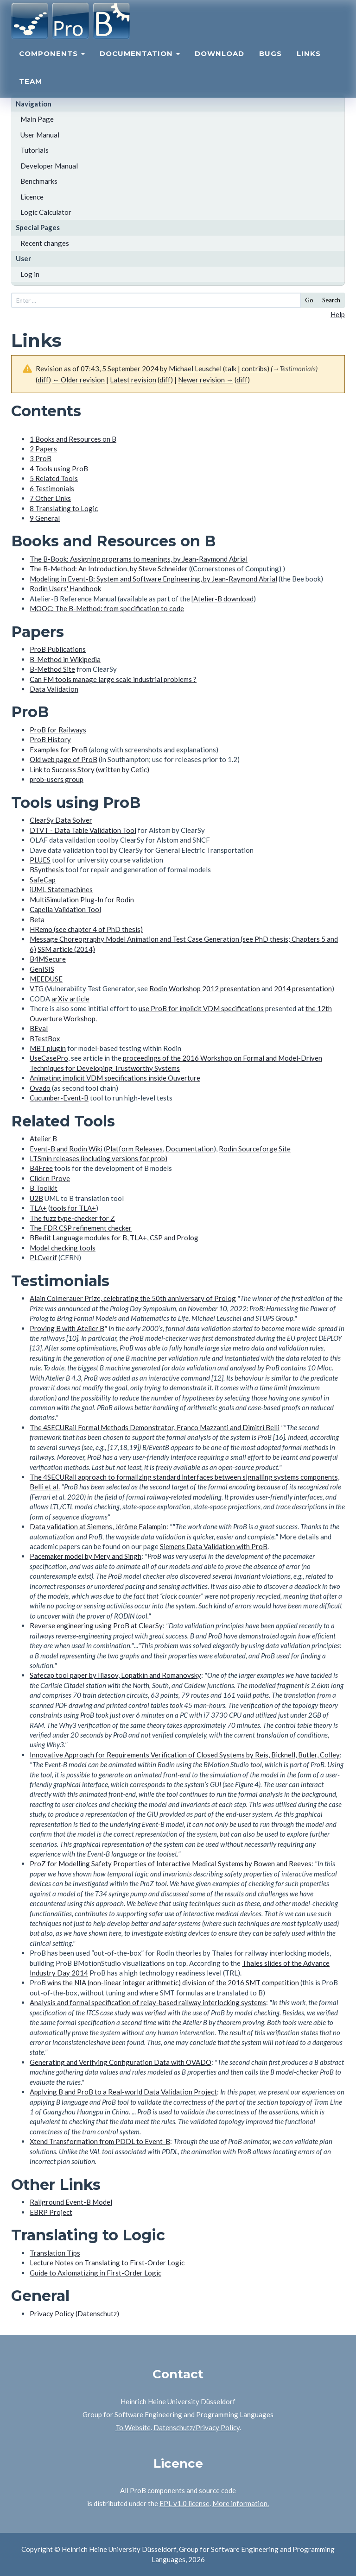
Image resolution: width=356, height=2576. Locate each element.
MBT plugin (48, 1048)
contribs (254, 368)
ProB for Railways (58, 729)
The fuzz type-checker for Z (72, 1218)
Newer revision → (205, 379)
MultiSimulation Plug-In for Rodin (82, 899)
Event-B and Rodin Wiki (66, 1148)
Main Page (37, 119)
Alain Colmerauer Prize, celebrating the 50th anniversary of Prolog (133, 1298)
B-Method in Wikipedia (65, 659)
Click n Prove (50, 1178)
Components (52, 62)
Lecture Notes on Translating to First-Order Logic (107, 2262)
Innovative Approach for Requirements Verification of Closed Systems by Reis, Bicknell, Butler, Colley (185, 1755)
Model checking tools (62, 1248)
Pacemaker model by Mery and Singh (85, 1556)
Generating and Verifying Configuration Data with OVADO (120, 2062)
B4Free (41, 1168)
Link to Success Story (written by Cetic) (89, 769)
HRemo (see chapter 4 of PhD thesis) (86, 929)
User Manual (39, 135)
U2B (36, 1198)
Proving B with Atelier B (67, 1328)
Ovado (40, 1088)
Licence (32, 197)
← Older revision (78, 379)
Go (309, 300)
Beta (37, 919)
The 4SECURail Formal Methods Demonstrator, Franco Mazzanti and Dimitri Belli (155, 1427)
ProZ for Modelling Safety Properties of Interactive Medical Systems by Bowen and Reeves (171, 1863)
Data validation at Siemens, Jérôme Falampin (98, 1526)
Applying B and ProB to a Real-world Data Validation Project (123, 2092)
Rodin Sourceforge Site (255, 1148)
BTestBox (45, 1038)
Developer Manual (49, 166)
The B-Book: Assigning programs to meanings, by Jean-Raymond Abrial (139, 559)
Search (331, 300)
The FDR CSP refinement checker (81, 1228)
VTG (37, 988)
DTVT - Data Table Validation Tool (83, 830)
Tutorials (34, 150)
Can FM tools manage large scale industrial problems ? (113, 679)
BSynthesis (47, 869)
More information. (240, 2503)
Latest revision (133, 379)
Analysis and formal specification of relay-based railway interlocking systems (148, 2002)
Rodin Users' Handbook (65, 588)
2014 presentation (303, 988)
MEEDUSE (46, 979)
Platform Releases (134, 1148)
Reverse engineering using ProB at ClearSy (96, 1625)
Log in (29, 274)
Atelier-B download (223, 598)
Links (309, 62)
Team (30, 90)
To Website (133, 2427)
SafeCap (43, 879)
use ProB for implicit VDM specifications (201, 1008)
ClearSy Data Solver (61, 820)
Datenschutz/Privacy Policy (196, 2427)
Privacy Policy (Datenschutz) (74, 2313)
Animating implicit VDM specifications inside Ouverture (115, 1078)
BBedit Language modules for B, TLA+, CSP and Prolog (114, 1237)
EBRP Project (51, 2212)
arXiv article (70, 998)
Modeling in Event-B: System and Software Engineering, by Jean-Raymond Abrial (153, 579)
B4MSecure (48, 959)
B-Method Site (52, 669)
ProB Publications (58, 649)
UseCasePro (49, 1058)
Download (219, 62)
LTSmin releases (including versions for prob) (98, 1158)
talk (230, 368)
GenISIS (42, 969)
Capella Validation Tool (65, 909)
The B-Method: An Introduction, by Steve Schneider (109, 568)
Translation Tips (55, 2253)
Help (338, 314)
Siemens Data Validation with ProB (213, 1546)
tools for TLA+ (73, 1208)
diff (43, 379)
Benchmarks (38, 181)
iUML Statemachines (61, 889)
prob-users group (56, 779)
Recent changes (44, 243)
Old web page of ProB (63, 759)
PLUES (40, 860)
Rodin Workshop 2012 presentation (204, 988)
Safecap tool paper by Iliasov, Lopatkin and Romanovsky (115, 1675)
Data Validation (54, 689)
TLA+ (38, 1208)
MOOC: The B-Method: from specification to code (107, 608)
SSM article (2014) (66, 949)
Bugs (270, 62)
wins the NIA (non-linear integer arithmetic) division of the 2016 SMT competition (173, 1982)
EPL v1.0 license (184, 2503)
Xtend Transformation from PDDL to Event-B (100, 2141)
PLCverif (43, 1257)
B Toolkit (43, 1188)
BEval (39, 1028)
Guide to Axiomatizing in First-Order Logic (95, 2273)
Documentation (140, 62)
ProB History (50, 739)
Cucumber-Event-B (59, 1098)
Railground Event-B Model (71, 2202)
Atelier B (43, 1138)
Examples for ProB (59, 749)
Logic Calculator (45, 212)
